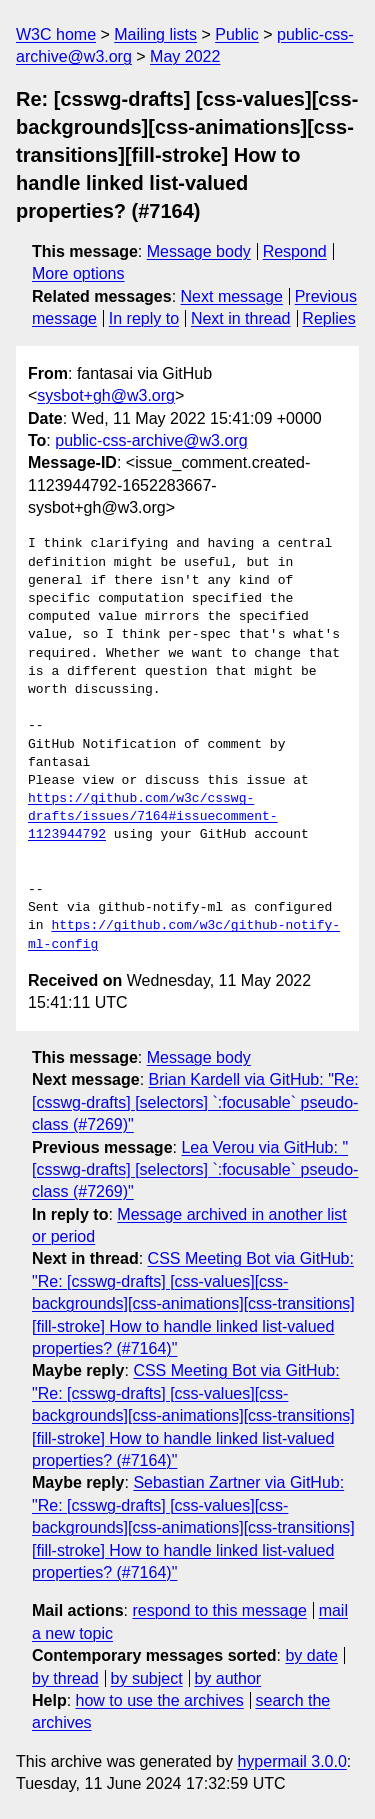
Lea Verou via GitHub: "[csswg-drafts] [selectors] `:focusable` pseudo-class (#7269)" (195, 1170)
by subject (147, 1678)
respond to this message (219, 1610)
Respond (295, 251)
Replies (328, 318)
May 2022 (185, 56)
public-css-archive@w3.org (151, 440)
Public (237, 34)
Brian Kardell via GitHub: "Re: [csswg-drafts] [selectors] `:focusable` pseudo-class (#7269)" (195, 1102)
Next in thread (241, 318)
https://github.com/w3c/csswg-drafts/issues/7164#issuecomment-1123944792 (153, 817)
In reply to (144, 318)
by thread (65, 1678)
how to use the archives (160, 1700)
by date (311, 1655)
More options (78, 273)
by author (227, 1678)
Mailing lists (155, 34)
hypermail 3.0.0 (291, 1761)
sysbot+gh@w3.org (106, 395)
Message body (199, 251)
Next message (232, 296)
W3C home (56, 34)
